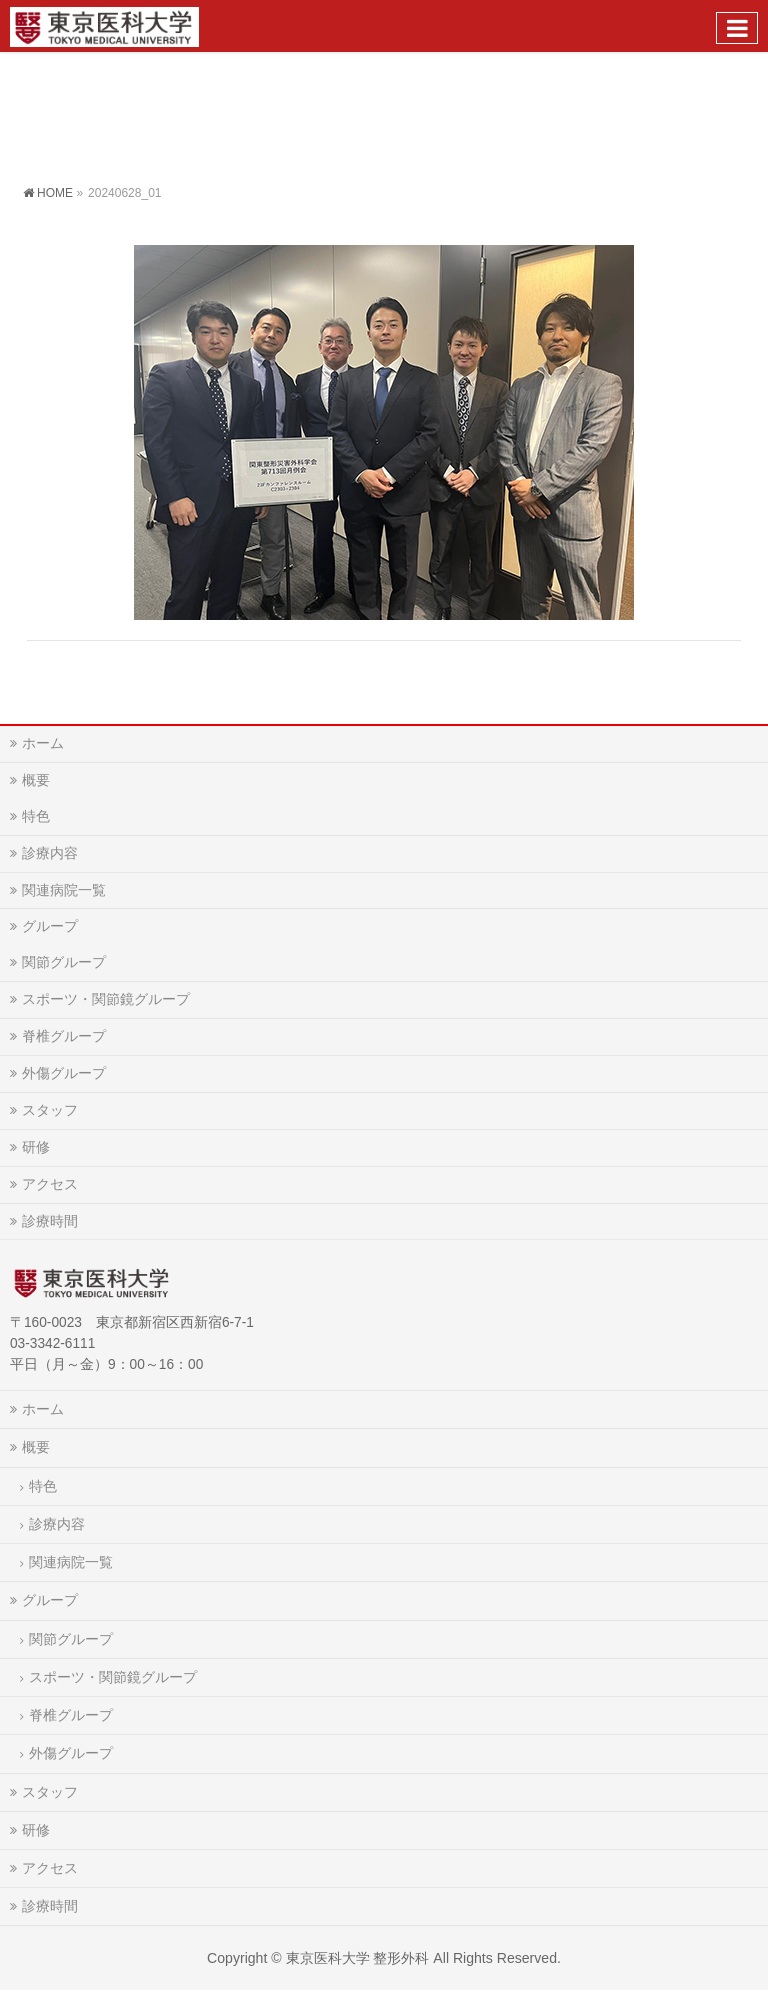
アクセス (50, 1184)
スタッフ (50, 1110)
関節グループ (64, 962)
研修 (36, 1147)
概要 (36, 780)
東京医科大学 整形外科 (358, 1958)
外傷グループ (64, 1073)
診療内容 (50, 853)
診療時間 (50, 1221)
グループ (50, 926)
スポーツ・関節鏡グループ (106, 999)
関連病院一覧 (64, 890)
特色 (36, 816)
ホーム (43, 743)
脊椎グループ (64, 1036)
